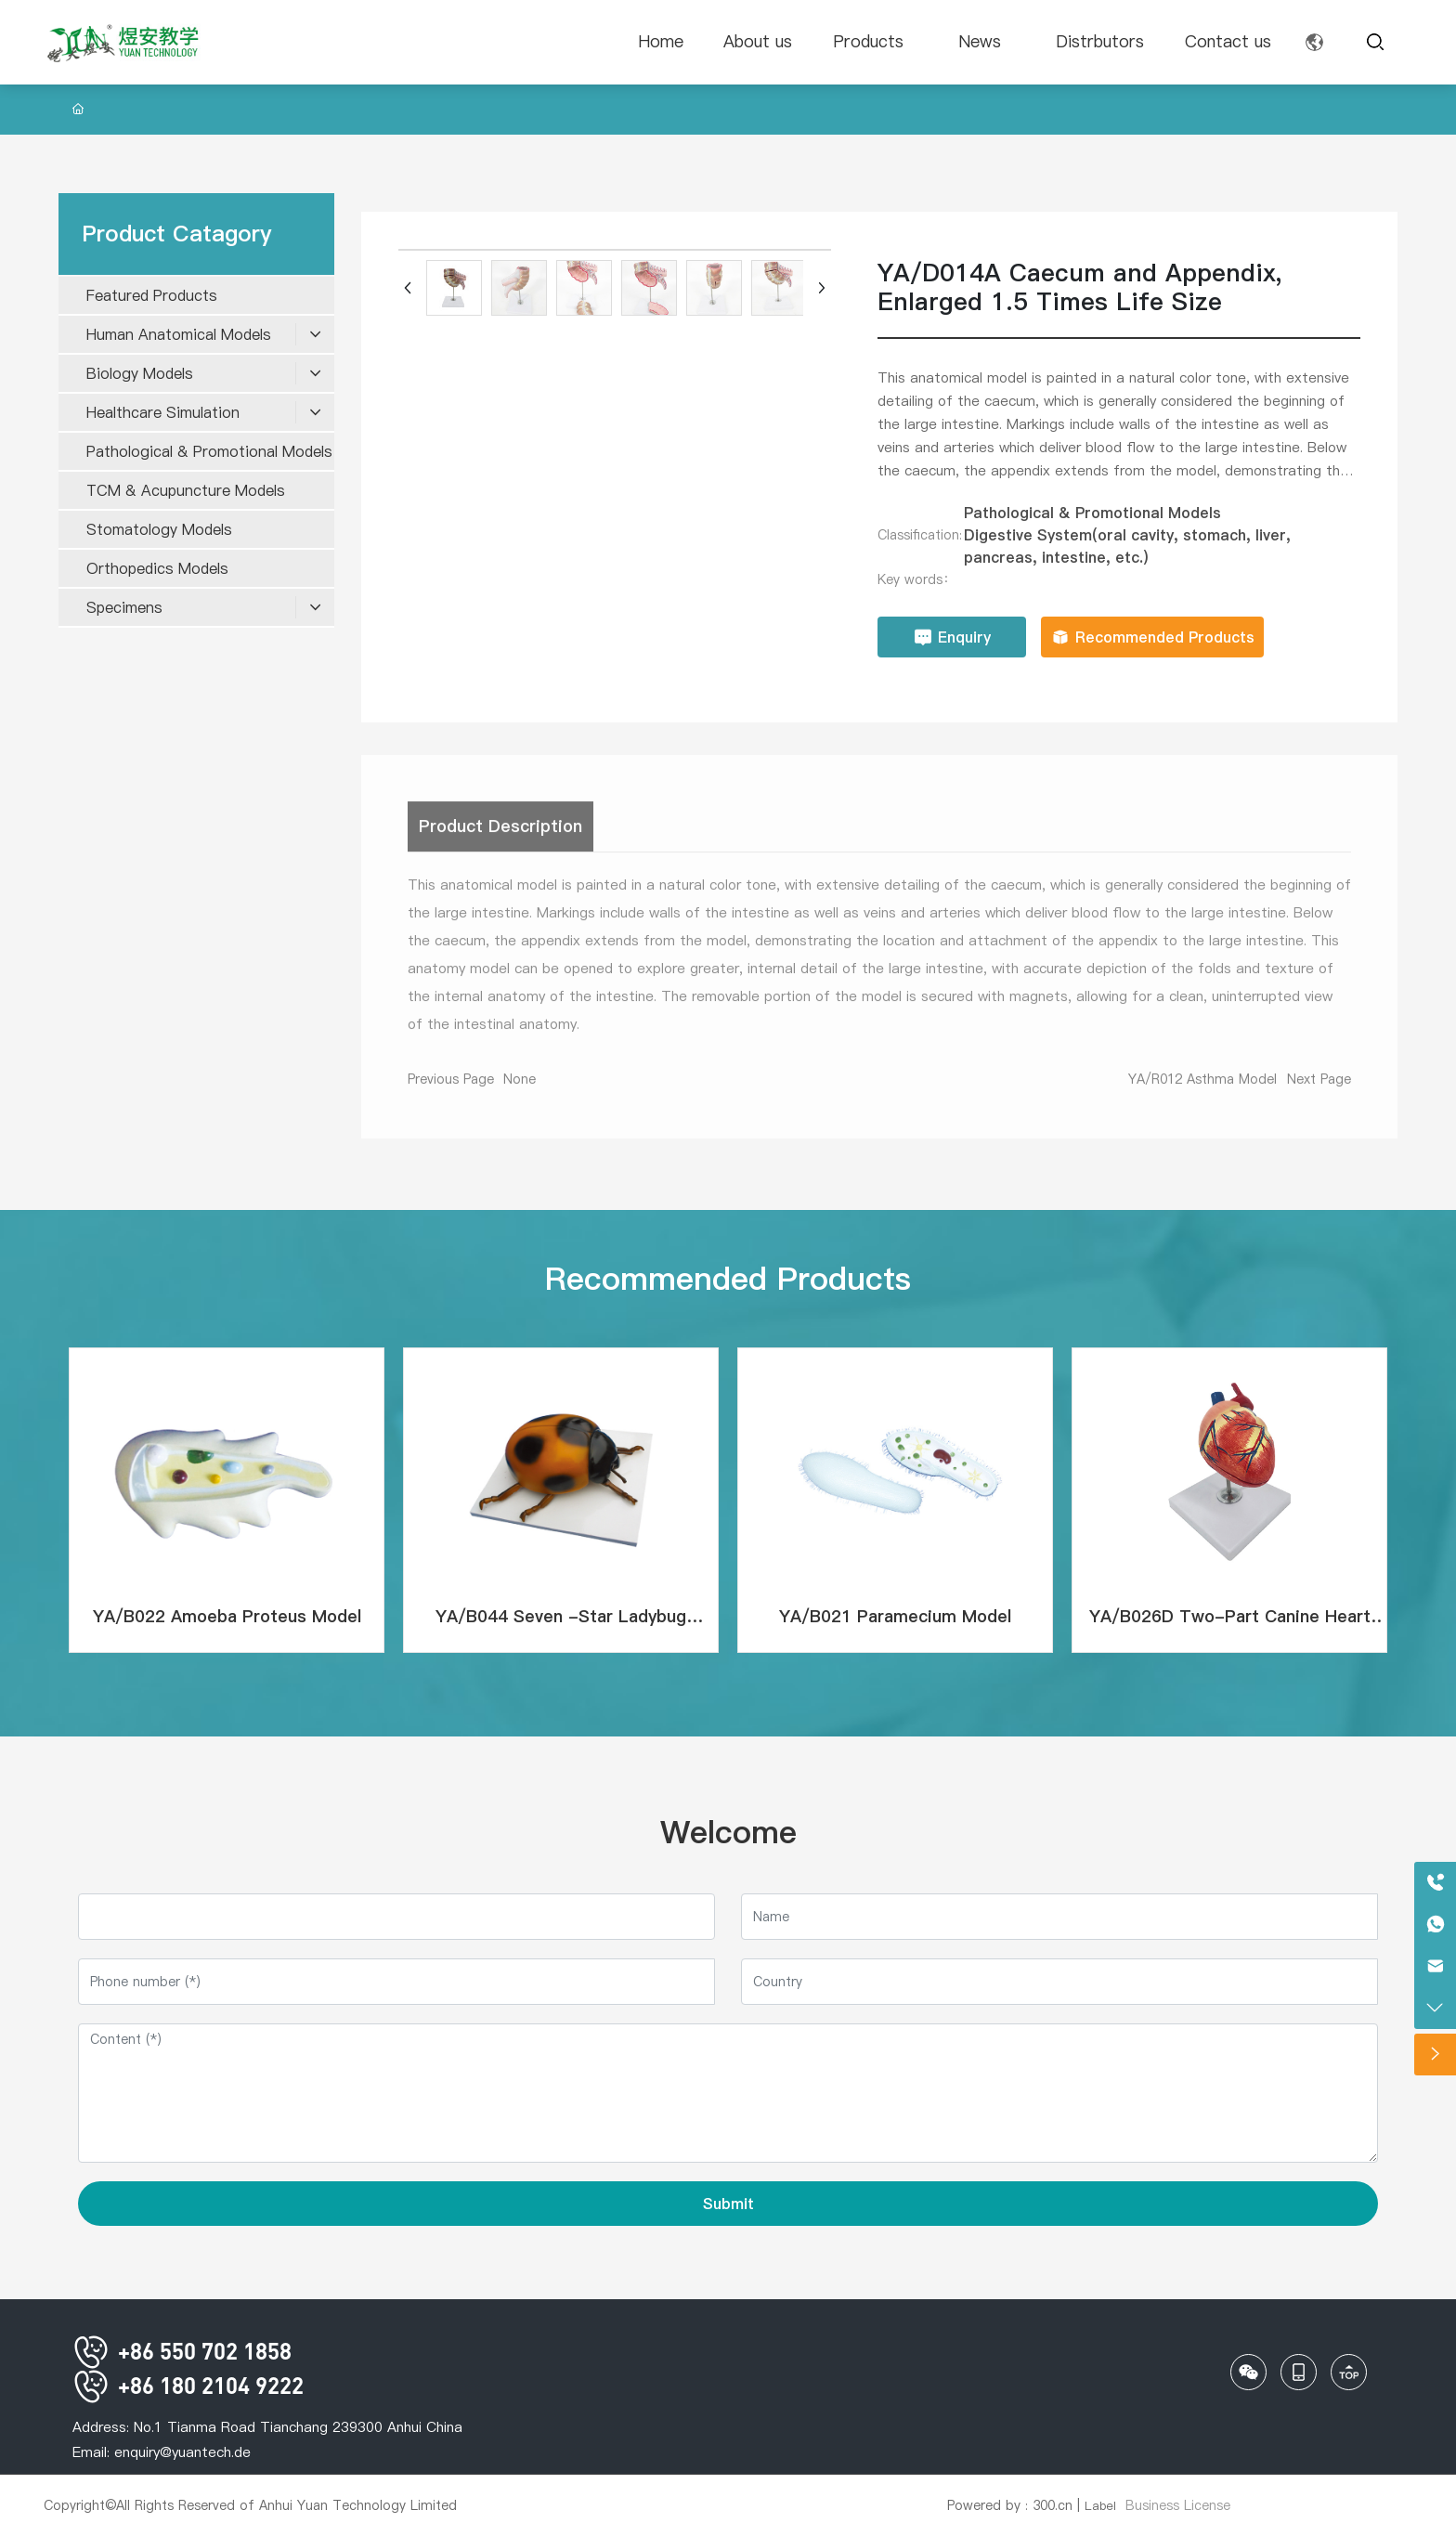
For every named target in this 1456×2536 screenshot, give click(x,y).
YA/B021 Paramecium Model (895, 1616)
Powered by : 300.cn (1009, 2505)
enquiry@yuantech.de (182, 2452)
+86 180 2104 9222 (188, 2385)
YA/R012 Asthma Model (1202, 1088)
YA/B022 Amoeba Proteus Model (227, 1616)
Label (1100, 2505)
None (519, 1088)
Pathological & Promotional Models (1092, 512)
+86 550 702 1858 (182, 2350)
